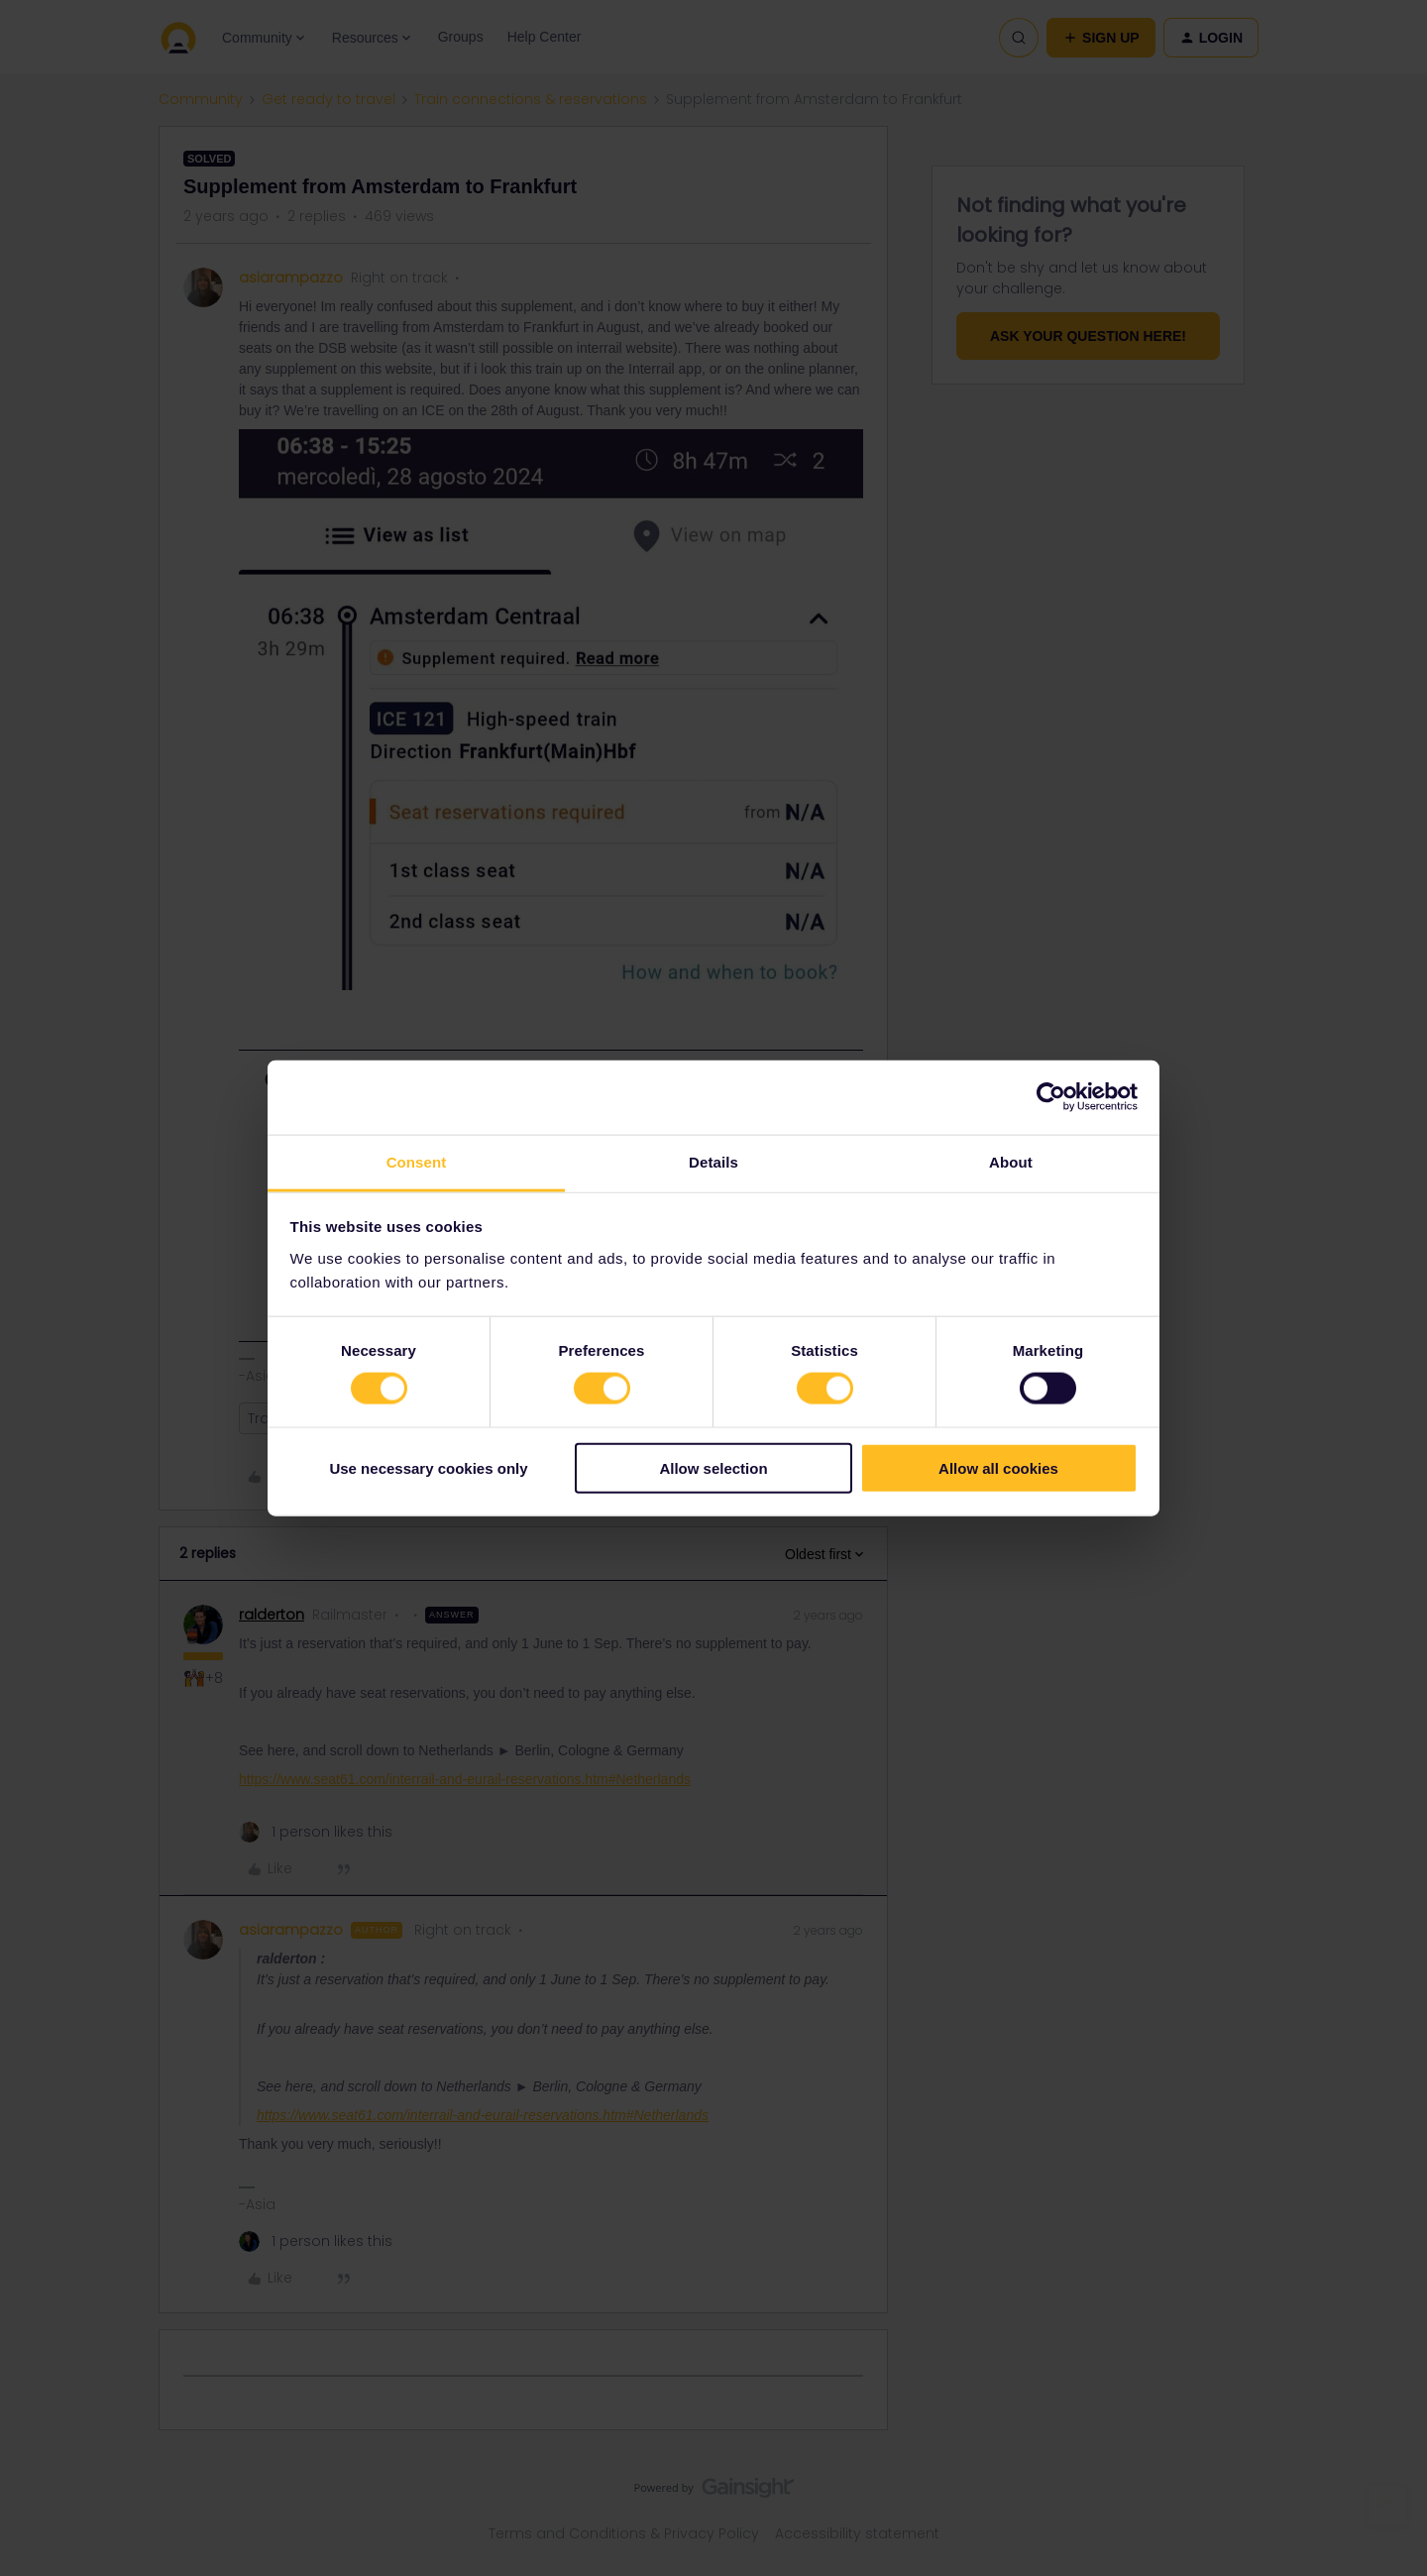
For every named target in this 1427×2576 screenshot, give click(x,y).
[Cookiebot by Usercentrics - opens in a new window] (1051, 1097)
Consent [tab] (416, 1161)
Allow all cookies (998, 1467)
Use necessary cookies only (428, 1467)
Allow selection (713, 1467)
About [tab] (1011, 1161)
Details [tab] (713, 1161)
